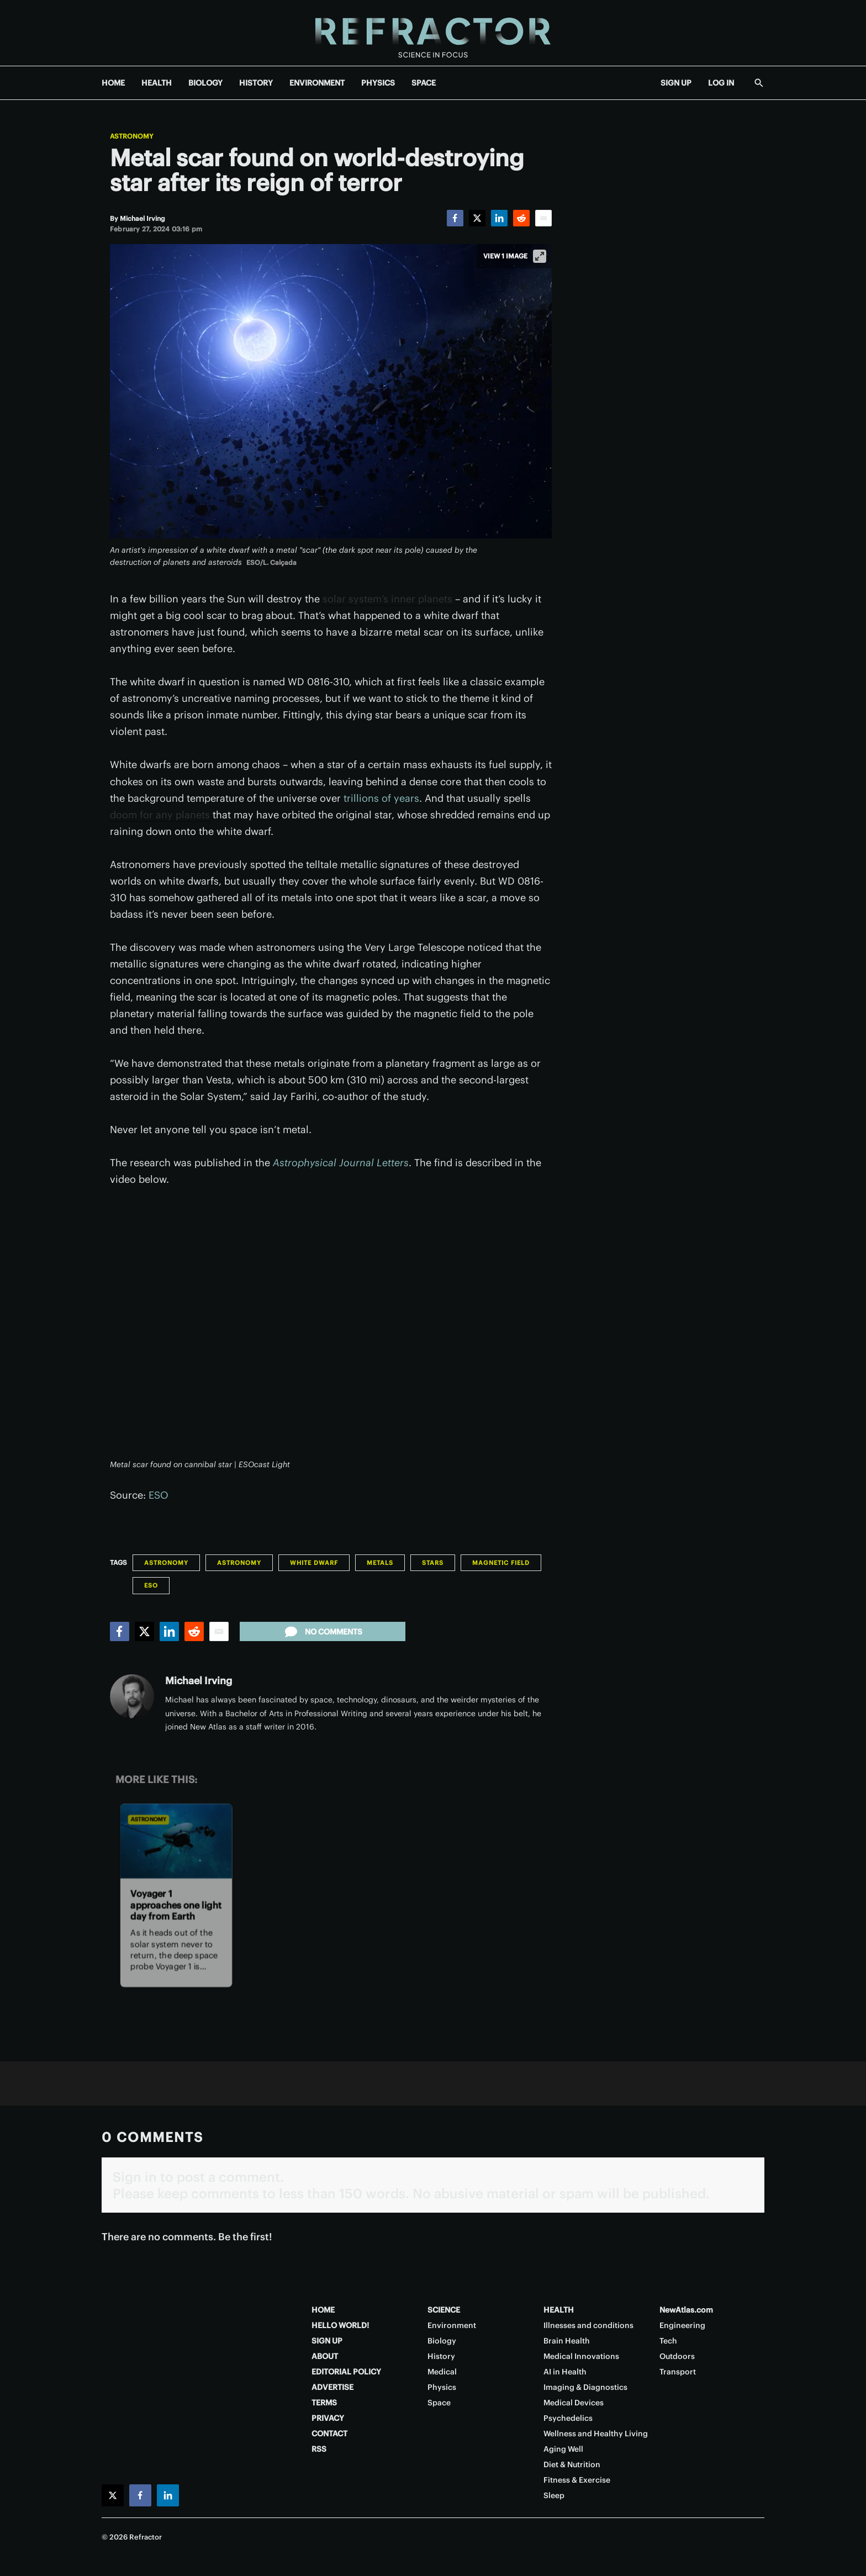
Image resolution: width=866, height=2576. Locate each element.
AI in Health (565, 2372)
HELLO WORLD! (340, 2325)
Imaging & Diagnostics (585, 2387)
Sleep (553, 2495)
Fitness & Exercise (576, 2480)
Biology (441, 2341)
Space (439, 2403)
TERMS (324, 2403)
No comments (322, 1631)
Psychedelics (568, 2418)
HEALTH (156, 83)
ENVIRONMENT (317, 83)
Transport (677, 2372)
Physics (441, 2387)
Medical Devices (573, 2403)
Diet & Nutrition (571, 2464)
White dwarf (314, 1563)
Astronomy (132, 136)
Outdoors (677, 2356)
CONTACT (329, 2434)
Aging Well (563, 2449)
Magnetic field (501, 1563)
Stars (432, 1563)
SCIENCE (443, 2310)
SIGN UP (676, 83)
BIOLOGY (205, 83)
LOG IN (721, 83)
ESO (158, 1495)
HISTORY (256, 83)
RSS (318, 2449)
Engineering (682, 2325)
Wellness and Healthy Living (595, 2434)
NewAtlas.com (686, 2310)
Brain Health (566, 2341)
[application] (331, 1328)
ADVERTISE (332, 2387)
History (441, 2356)
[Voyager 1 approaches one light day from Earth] (176, 1840)
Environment (451, 2325)
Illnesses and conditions (588, 2325)
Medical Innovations (581, 2356)
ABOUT (324, 2356)
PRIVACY (327, 2418)
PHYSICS (378, 83)
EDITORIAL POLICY (346, 2372)
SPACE (423, 83)
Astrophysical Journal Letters (341, 1162)
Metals (380, 1563)
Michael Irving (198, 1680)
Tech (668, 2341)
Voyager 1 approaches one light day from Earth (175, 1905)
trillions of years (381, 798)
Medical (442, 2372)
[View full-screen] (539, 256)
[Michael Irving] (142, 218)
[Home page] (433, 33)
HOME (113, 83)
